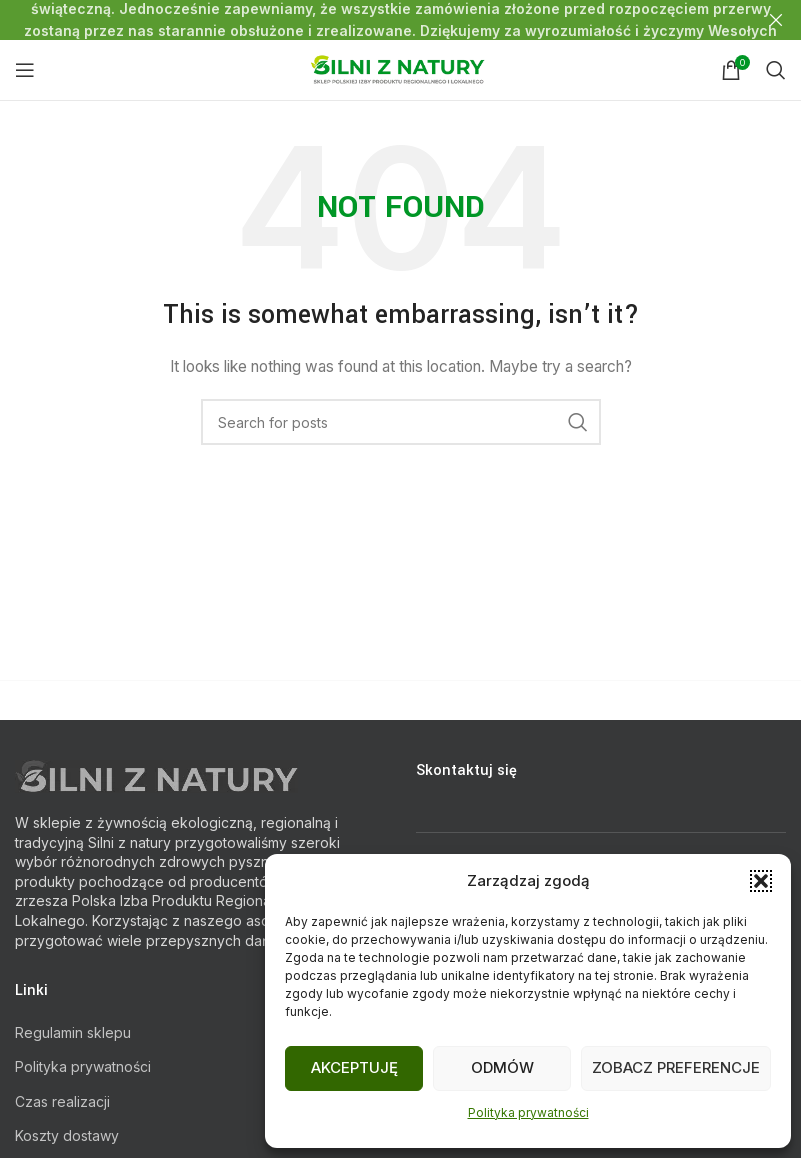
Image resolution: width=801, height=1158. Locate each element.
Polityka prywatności (528, 1112)
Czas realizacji (62, 1101)
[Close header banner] (776, 20)
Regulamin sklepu (73, 1032)
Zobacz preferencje (676, 1067)
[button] (761, 881)
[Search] (776, 70)
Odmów (502, 1067)
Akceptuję (354, 1067)
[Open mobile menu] (25, 70)
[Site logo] (400, 68)
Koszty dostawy (67, 1135)
